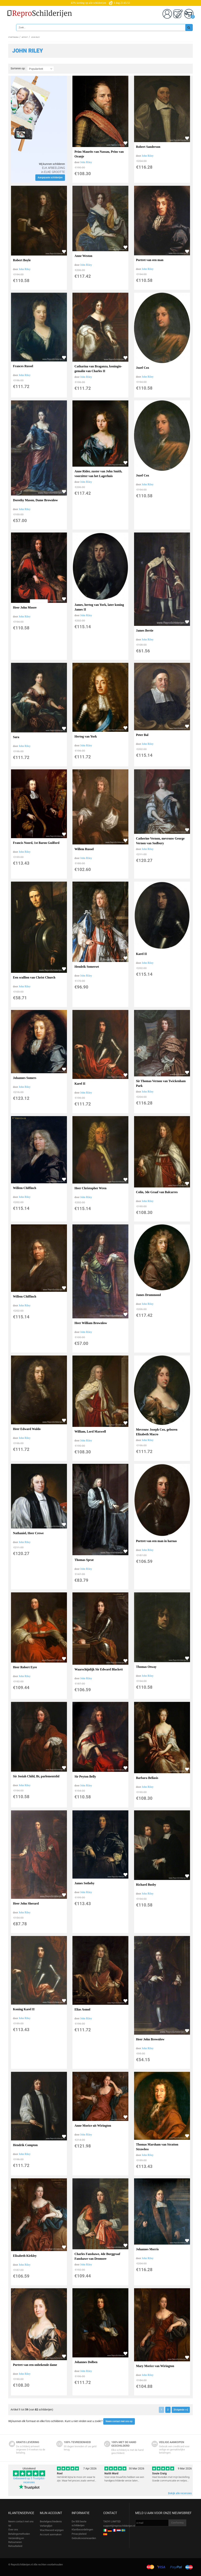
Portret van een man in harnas (156, 1541)
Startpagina (13, 37)
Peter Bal (142, 735)
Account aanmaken (50, 2534)
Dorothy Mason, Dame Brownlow (35, 500)
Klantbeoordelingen (82, 2529)
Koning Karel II (24, 2009)
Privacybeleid (79, 2533)
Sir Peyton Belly (85, 1776)
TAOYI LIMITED (112, 2521)
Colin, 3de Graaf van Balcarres (157, 1192)
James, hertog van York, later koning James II (99, 607)
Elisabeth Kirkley (25, 2255)
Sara (16, 737)
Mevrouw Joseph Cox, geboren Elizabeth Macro (156, 1432)
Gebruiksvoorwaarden (84, 2538)
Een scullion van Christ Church (34, 977)
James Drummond (148, 1295)
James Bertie (144, 630)
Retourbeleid (15, 2546)
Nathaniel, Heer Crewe (28, 1533)
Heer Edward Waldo (27, 1429)
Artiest (25, 37)
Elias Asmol (82, 2009)
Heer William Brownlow (90, 1323)
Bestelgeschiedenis (51, 2521)
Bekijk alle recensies (180, 2493)
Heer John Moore (25, 607)
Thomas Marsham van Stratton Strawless (157, 2147)
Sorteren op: (18, 68)
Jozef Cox (142, 367)
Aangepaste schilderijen (50, 177)
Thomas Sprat (83, 1560)
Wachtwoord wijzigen (52, 2530)
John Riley (86, 162)
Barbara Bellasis (147, 1778)
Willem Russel (84, 849)
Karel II (141, 954)
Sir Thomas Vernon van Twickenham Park (161, 1083)
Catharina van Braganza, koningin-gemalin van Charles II (98, 369)
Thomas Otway (146, 1666)
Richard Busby (146, 1884)
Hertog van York (85, 736)
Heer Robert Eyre (25, 1667)
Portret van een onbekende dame (35, 2364)
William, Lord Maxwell (90, 1431)
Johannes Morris (147, 2249)
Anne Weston (83, 256)
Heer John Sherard (26, 1903)
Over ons (13, 2529)
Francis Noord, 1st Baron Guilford (36, 842)
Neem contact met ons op (119, 2421)
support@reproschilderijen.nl (119, 2525)
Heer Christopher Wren (90, 1188)
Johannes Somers (24, 1078)
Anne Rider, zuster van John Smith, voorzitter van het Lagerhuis (98, 474)
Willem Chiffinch (24, 1188)
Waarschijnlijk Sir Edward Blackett (98, 1669)
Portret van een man (150, 260)
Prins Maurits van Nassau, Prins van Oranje (99, 154)
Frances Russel (23, 366)
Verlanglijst (46, 2525)
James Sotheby (84, 1883)
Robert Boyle (22, 260)
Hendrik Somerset (86, 966)
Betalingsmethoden (19, 2533)
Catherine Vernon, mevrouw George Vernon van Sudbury (160, 841)
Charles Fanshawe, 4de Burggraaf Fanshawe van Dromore (97, 2256)
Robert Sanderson (148, 146)
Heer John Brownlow (150, 2039)
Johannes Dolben (85, 2362)
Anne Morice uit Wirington (92, 2125)
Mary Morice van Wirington (155, 2366)
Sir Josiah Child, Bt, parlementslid (36, 1776)
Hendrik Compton (25, 2145)
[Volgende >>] (181, 2409)
